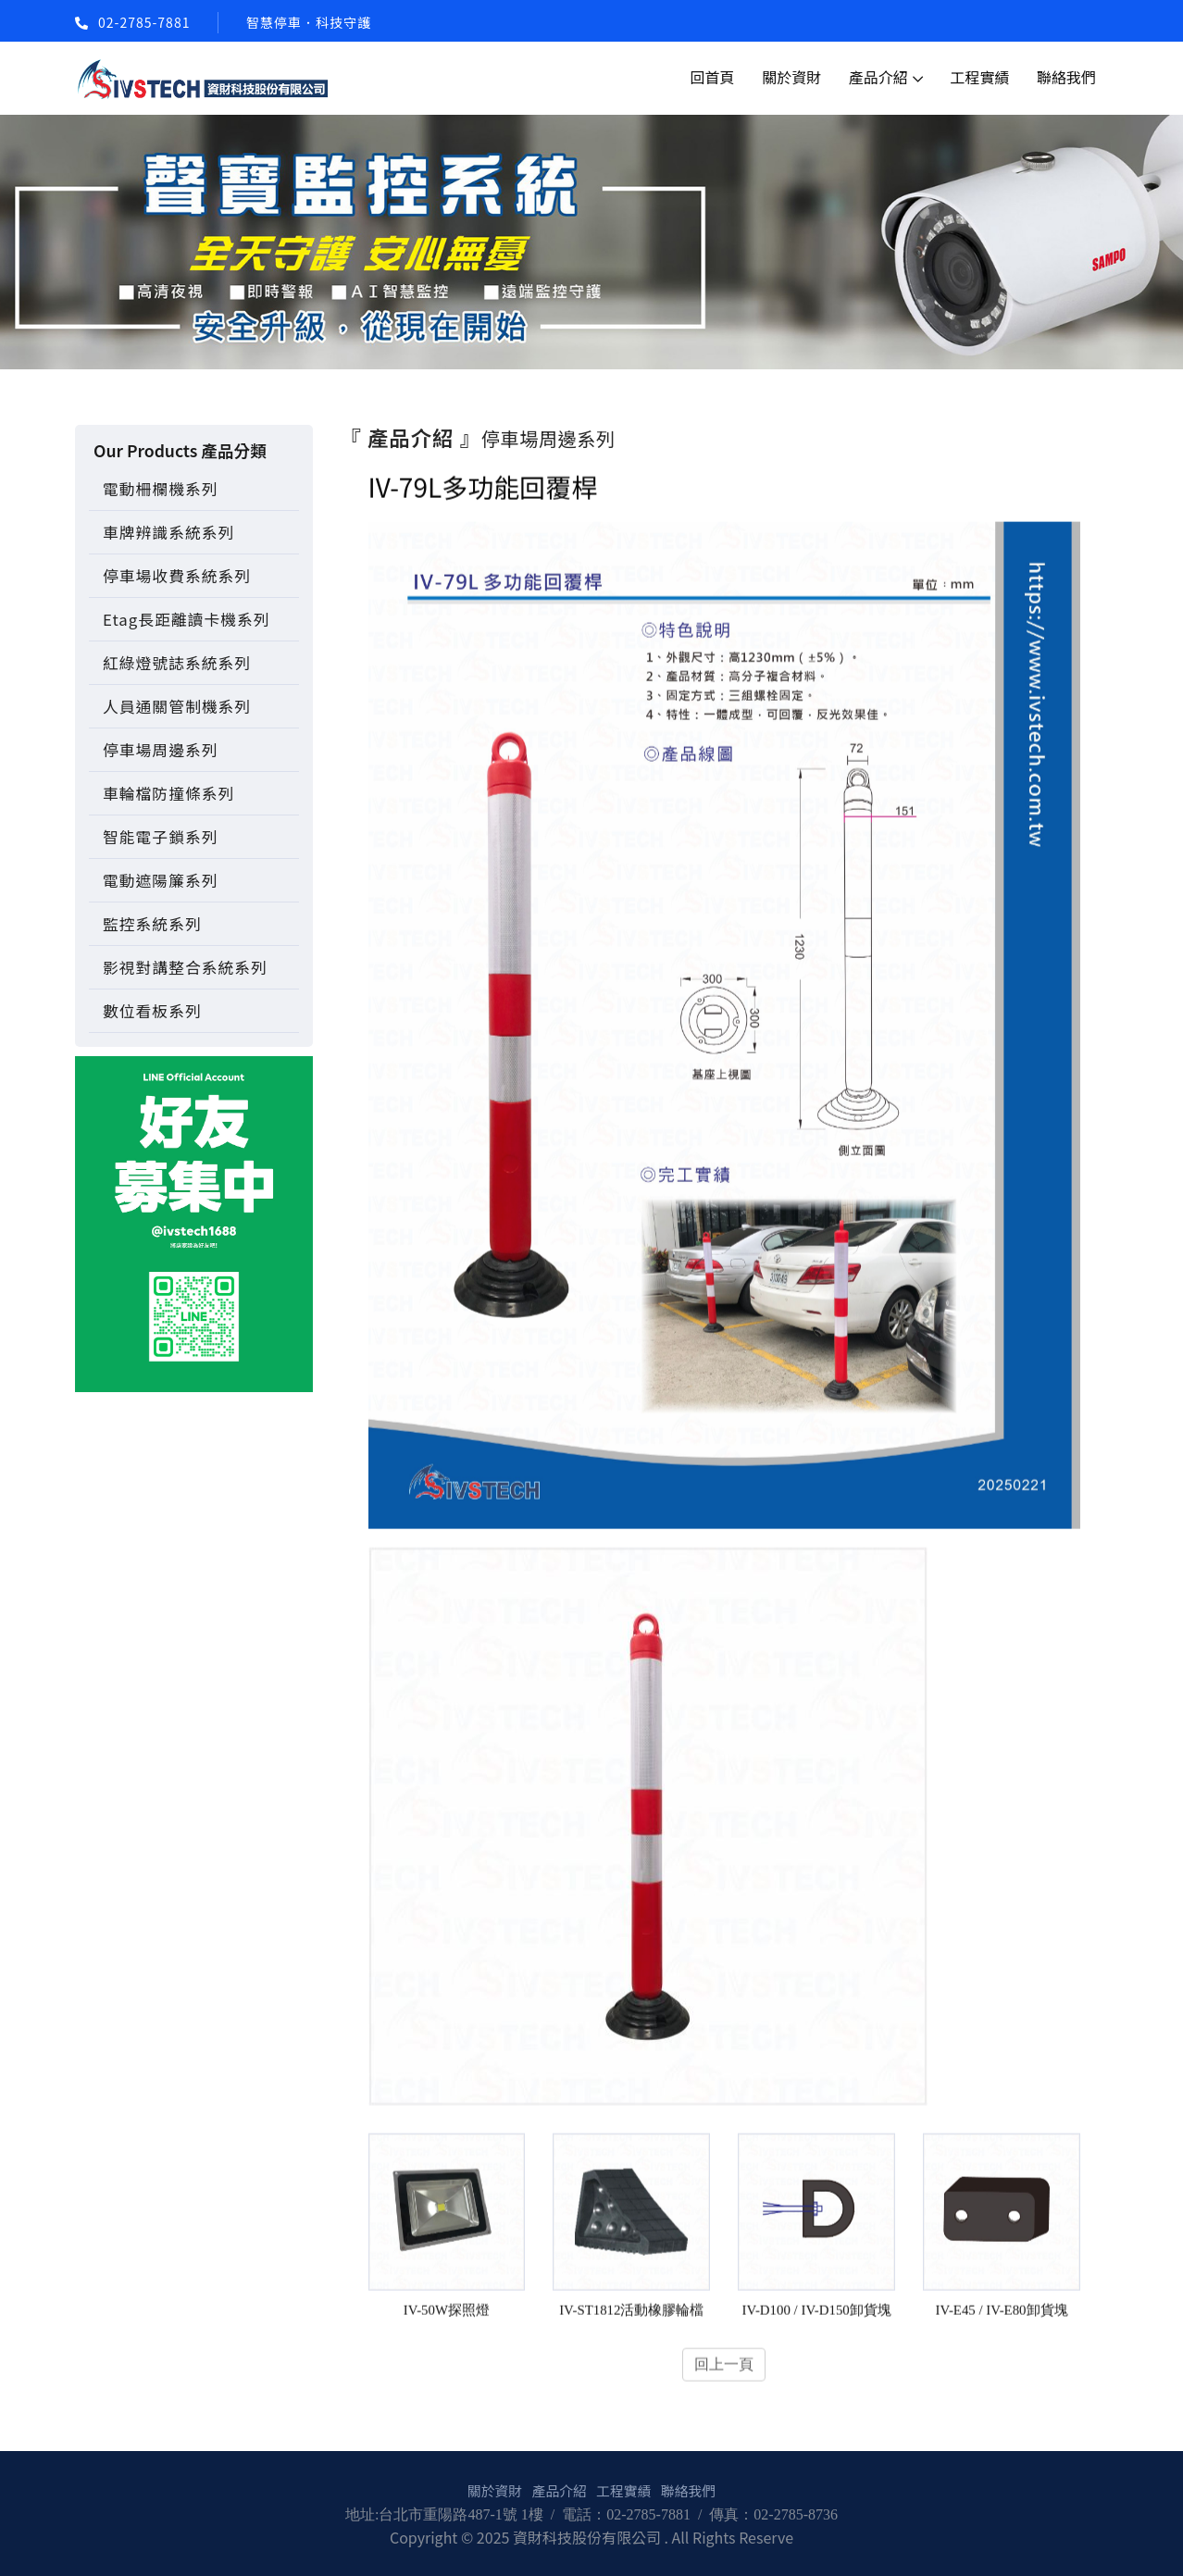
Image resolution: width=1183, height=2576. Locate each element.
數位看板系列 (152, 1011)
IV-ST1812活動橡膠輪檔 (631, 2312)
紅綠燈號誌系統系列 (177, 663)
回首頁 (713, 77)
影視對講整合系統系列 (185, 967)
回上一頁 (723, 2367)
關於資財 (791, 77)
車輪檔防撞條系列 (168, 793)
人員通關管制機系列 (177, 706)
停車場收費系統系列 (177, 576)
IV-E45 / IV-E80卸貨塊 (1002, 2312)
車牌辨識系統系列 (168, 532)
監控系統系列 (152, 924)
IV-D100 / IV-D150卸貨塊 (816, 2312)
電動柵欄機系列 (160, 489)
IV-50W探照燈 (446, 2312)
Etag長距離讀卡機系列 (186, 619)
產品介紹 (878, 77)
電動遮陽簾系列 (160, 880)
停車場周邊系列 (160, 750)
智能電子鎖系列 (160, 837)
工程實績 (979, 77)
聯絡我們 (1066, 77)
